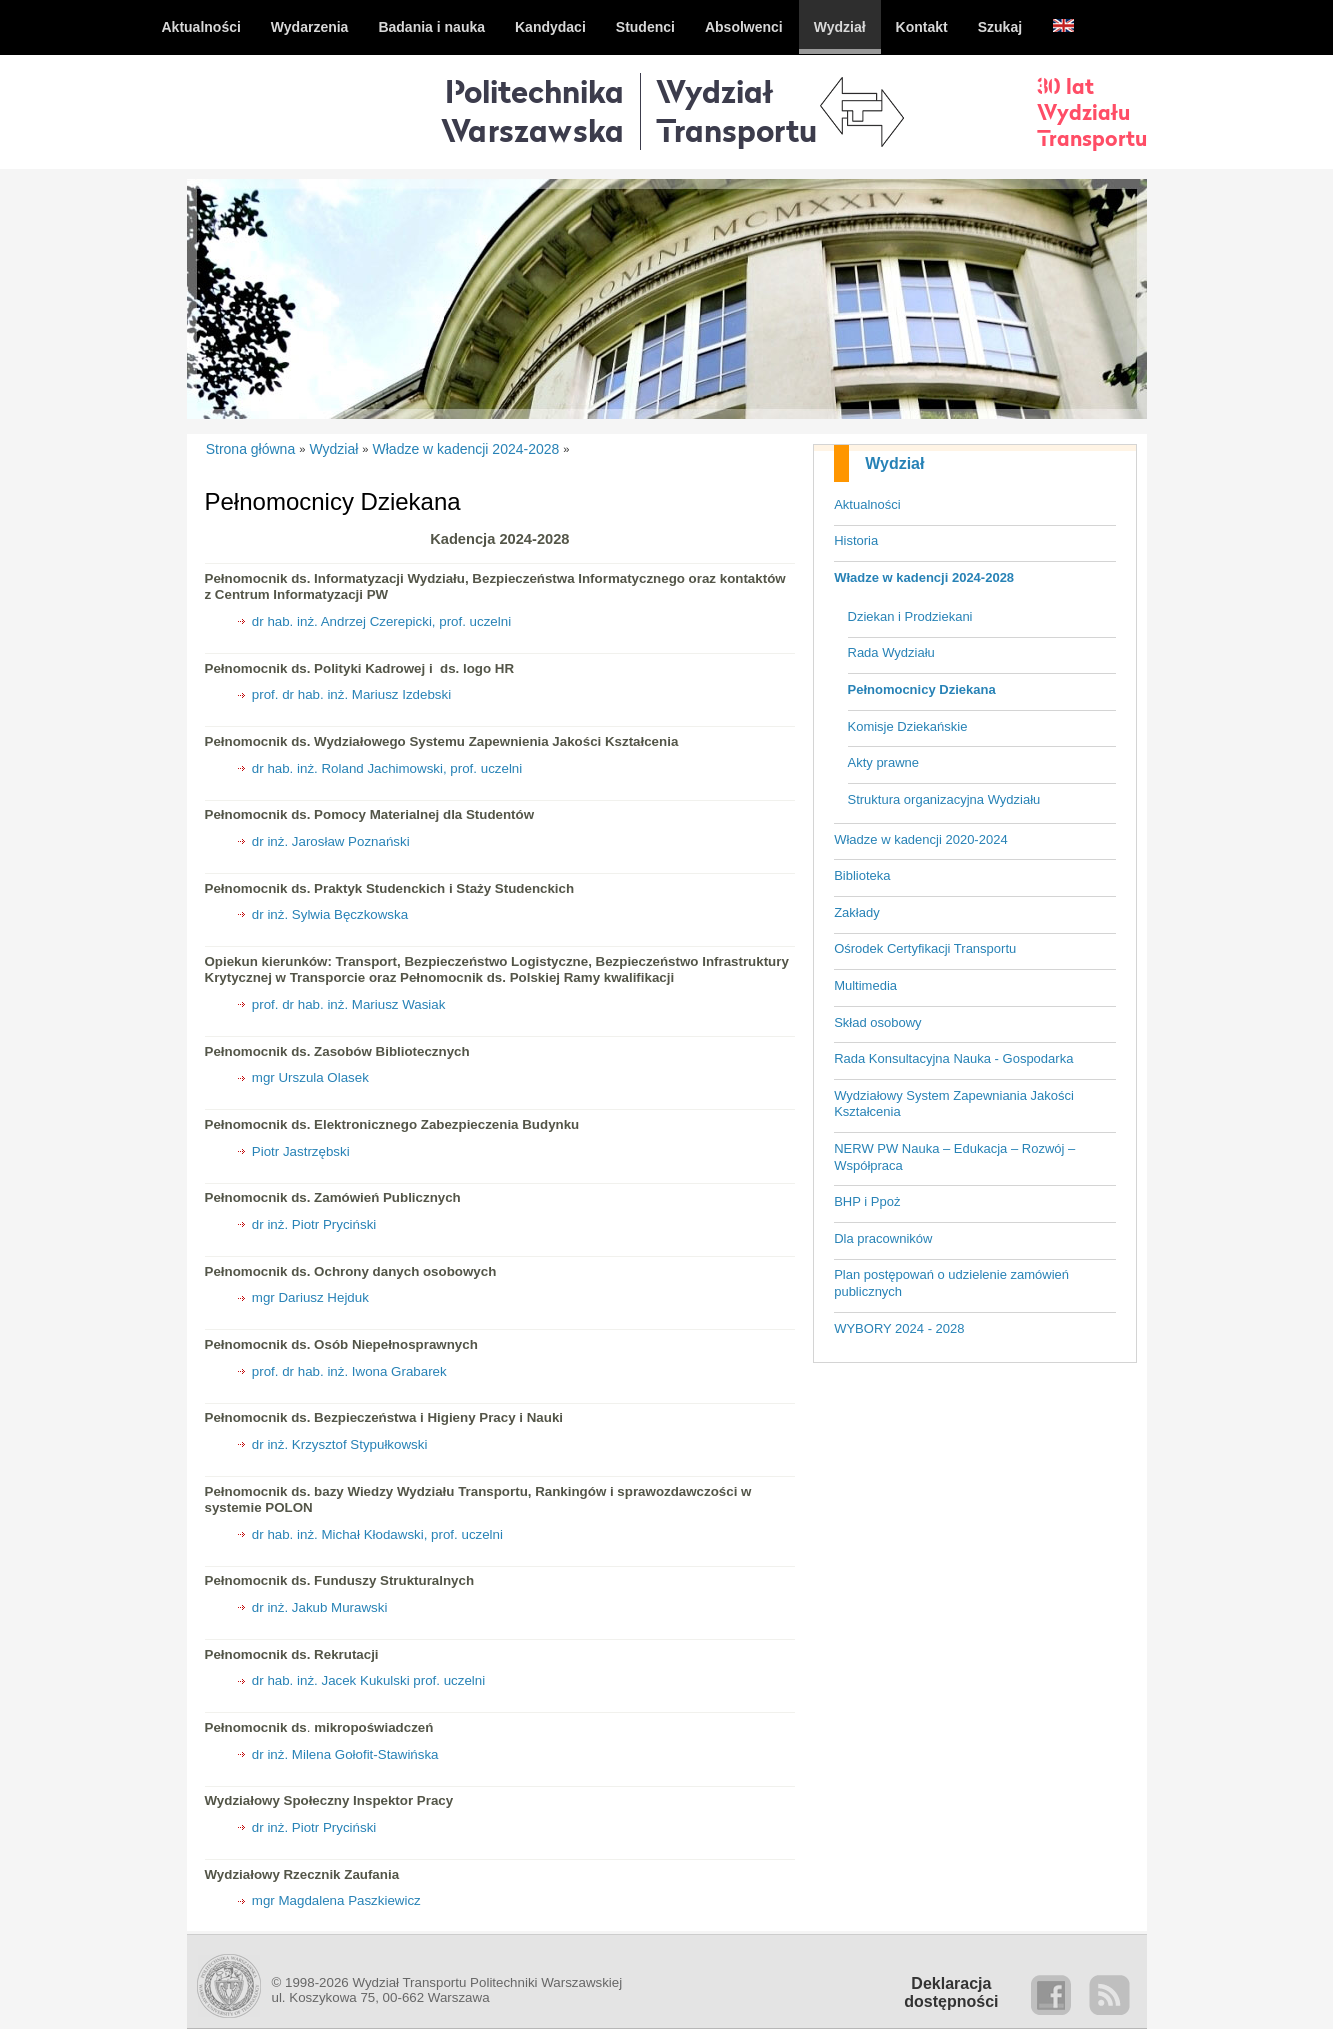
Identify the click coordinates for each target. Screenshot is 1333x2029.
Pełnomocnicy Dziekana (922, 689)
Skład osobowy (877, 1022)
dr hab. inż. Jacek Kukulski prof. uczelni (368, 1680)
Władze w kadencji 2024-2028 (924, 577)
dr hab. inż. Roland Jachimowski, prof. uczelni (387, 768)
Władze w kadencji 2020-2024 (920, 839)
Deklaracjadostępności (951, 1992)
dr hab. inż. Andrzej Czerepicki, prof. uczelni (381, 621)
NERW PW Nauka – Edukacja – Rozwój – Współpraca (954, 1157)
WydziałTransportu (736, 110)
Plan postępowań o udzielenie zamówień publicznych (951, 1283)
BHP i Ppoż (867, 1201)
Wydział (894, 463)
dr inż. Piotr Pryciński (314, 1224)
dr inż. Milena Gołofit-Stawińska (345, 1754)
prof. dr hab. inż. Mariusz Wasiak (349, 1004)
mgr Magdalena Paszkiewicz (336, 1900)
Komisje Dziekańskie (908, 726)
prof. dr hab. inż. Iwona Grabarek (349, 1371)
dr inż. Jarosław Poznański (331, 841)
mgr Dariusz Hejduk (310, 1297)
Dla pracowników (883, 1238)
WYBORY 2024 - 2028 (899, 1328)
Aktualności (867, 504)
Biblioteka (862, 875)
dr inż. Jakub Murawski (320, 1607)
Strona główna (251, 449)
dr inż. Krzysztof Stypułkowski (340, 1444)
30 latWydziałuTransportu (1092, 112)
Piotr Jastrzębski (301, 1151)
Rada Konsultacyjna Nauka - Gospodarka (953, 1058)
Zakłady (857, 912)
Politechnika (532, 110)
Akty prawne (884, 762)
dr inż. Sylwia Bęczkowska (330, 914)
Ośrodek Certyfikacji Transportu (925, 948)
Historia (856, 540)
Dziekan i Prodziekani (910, 616)
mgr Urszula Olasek (310, 1077)
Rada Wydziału (891, 652)
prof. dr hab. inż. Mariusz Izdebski (351, 694)
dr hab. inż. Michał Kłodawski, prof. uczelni (377, 1534)
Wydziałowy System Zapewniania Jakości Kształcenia (954, 1104)
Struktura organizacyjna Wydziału (944, 799)
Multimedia (865, 985)
